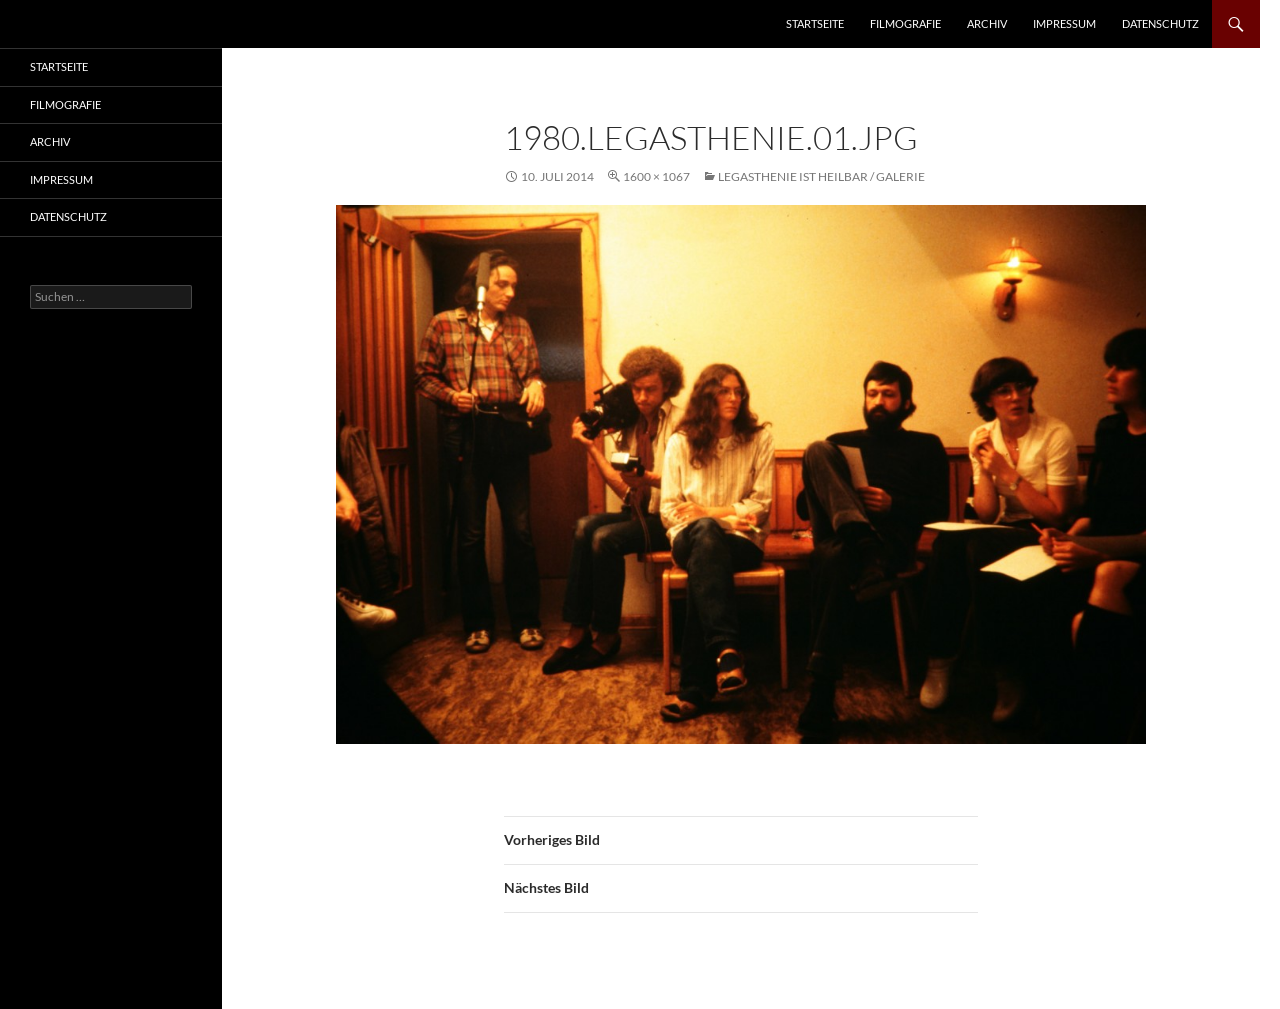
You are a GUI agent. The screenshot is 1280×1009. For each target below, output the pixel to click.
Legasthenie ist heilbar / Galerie (821, 176)
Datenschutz (1160, 23)
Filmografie (905, 23)
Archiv (987, 23)
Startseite (815, 23)
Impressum (1064, 23)
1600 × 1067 (656, 176)
